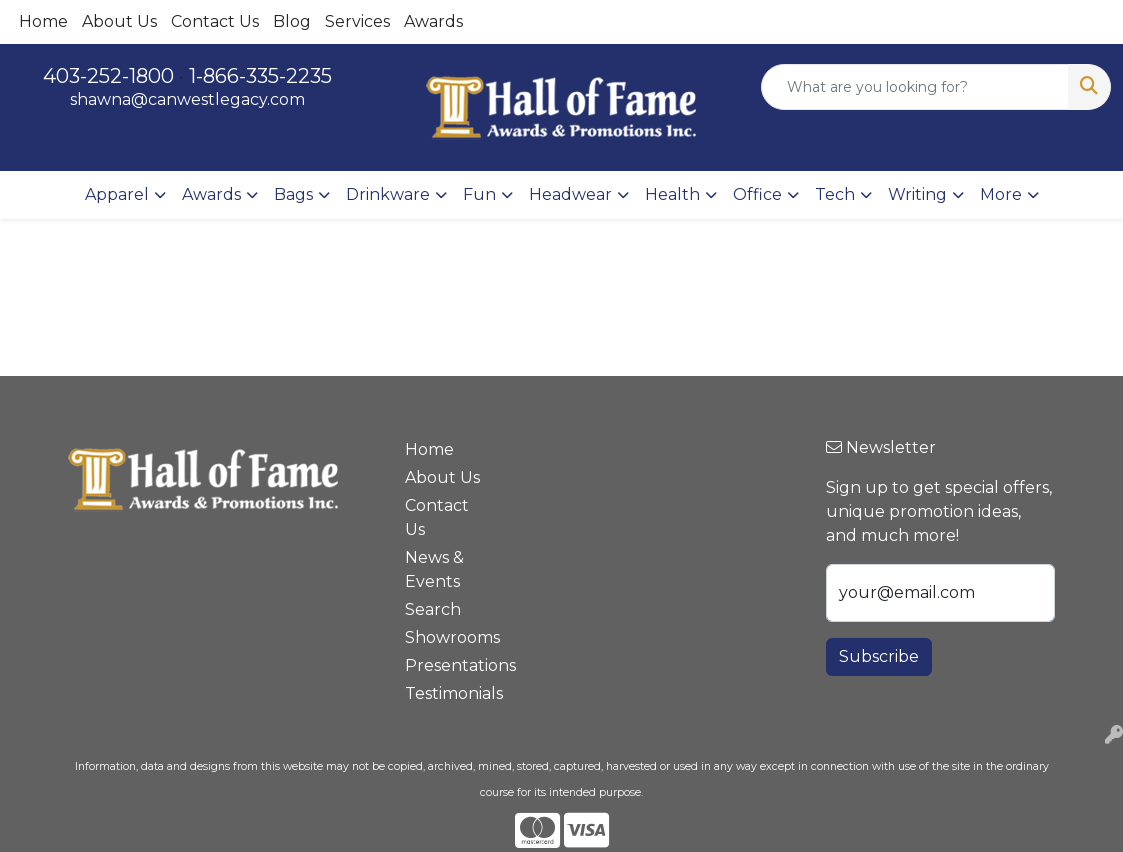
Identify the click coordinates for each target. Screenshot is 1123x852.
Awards (433, 21)
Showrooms (445, 637)
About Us (119, 21)
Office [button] (757, 194)
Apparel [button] (117, 194)
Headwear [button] (570, 194)
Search (433, 609)
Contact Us (215, 21)
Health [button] (672, 194)
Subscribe (879, 656)
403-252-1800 (108, 76)
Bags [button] (293, 194)
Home (43, 21)
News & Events (434, 569)
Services (357, 21)
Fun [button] (479, 194)
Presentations (445, 665)
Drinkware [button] (388, 194)
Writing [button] (917, 194)
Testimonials (445, 693)
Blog (292, 21)
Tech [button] (835, 194)
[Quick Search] (915, 87)
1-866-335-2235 (260, 76)
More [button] (1001, 194)
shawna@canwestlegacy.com (187, 99)
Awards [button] (211, 194)
